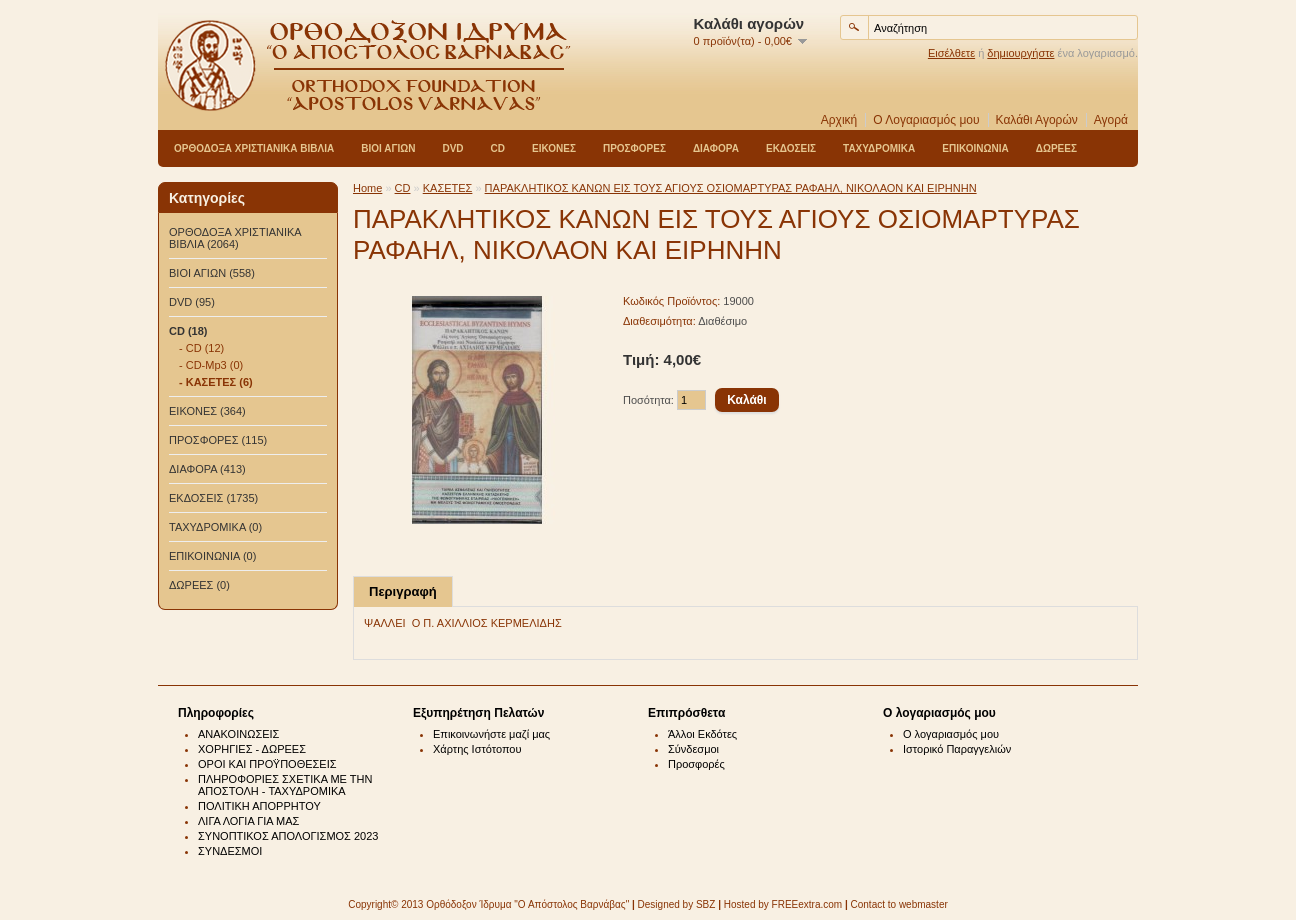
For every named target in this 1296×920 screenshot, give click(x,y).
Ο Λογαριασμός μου (926, 120)
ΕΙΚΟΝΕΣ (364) (207, 411)
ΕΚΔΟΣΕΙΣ (791, 148)
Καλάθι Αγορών (1037, 120)
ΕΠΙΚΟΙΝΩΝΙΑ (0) (212, 556)
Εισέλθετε (951, 53)
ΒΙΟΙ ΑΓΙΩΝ (388, 148)
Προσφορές (696, 764)
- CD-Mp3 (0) (211, 365)
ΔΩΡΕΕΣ (1056, 148)
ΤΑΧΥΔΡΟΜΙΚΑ (879, 148)
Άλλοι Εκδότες (702, 734)
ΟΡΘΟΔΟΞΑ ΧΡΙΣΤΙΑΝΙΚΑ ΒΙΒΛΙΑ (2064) (235, 238)
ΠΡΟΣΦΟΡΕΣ (634, 148)
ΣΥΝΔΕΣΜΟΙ (230, 851)
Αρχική (839, 120)
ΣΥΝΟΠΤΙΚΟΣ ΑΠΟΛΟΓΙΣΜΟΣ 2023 (288, 836)
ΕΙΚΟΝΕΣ (554, 148)
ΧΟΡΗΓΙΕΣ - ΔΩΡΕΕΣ (252, 749)
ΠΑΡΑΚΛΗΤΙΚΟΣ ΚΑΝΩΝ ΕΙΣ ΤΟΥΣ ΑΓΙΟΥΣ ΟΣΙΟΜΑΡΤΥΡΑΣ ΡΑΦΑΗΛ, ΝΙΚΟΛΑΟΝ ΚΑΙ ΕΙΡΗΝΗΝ (731, 188)
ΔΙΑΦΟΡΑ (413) (207, 469)
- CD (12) (201, 348)
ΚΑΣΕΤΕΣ (448, 188)
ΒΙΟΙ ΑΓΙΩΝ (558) (212, 273)
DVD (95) (192, 302)
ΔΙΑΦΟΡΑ (716, 148)
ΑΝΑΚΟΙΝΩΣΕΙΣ (238, 734)
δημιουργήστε (1020, 53)
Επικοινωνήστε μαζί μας (491, 734)
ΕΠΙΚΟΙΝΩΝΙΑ (975, 148)
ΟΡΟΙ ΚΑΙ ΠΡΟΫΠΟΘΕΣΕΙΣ (267, 764)
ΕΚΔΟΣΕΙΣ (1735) (213, 498)
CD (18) (188, 331)
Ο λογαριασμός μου (951, 734)
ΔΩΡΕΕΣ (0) (199, 585)
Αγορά (1111, 120)
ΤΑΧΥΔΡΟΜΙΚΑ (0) (215, 527)
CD (498, 148)
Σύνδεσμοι (693, 749)
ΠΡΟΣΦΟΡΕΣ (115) (218, 440)
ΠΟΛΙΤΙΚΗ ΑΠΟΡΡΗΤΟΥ (259, 806)
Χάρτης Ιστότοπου (477, 749)
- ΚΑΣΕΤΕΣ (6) (216, 382)
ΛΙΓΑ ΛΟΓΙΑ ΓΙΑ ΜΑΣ (248, 821)
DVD (452, 148)
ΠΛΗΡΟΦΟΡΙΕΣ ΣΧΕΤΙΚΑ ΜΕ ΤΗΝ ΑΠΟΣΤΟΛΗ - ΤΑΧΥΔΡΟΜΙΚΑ (285, 785)
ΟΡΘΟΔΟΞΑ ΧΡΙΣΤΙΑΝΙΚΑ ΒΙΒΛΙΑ (254, 148)
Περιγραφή (403, 591)
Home (367, 188)
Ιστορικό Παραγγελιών (957, 749)
